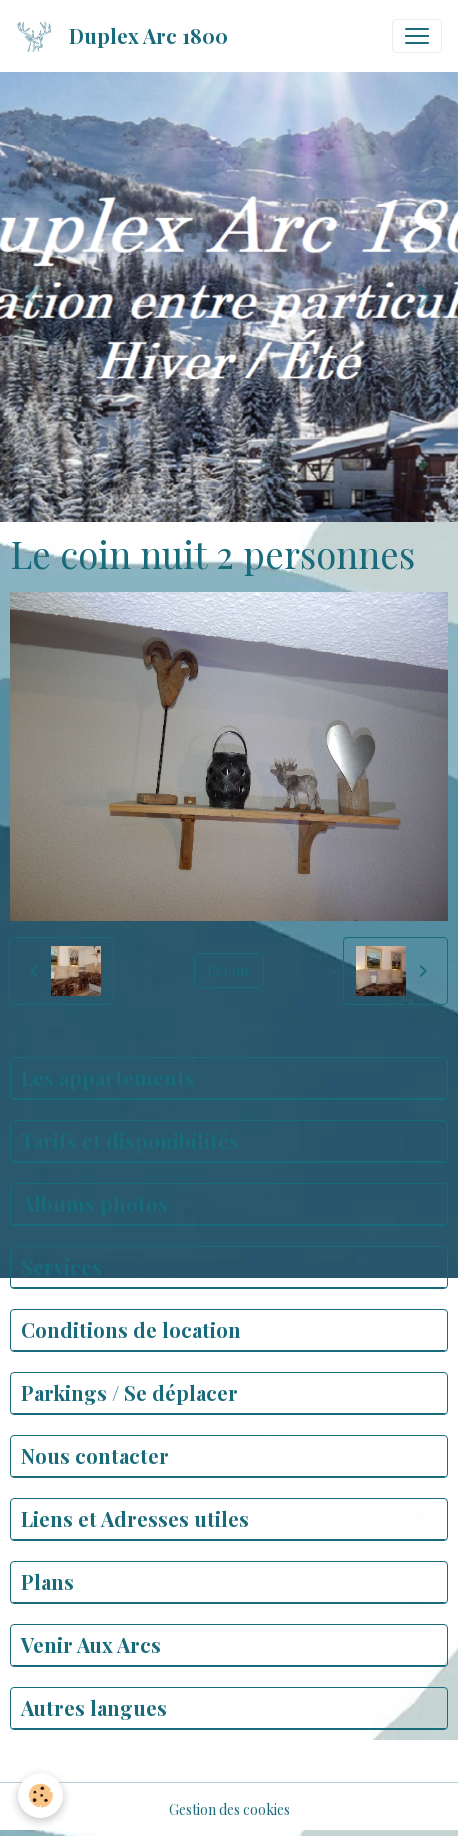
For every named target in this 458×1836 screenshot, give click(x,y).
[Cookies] (40, 1795)
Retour (229, 970)
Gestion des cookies (229, 1809)
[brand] (126, 36)
